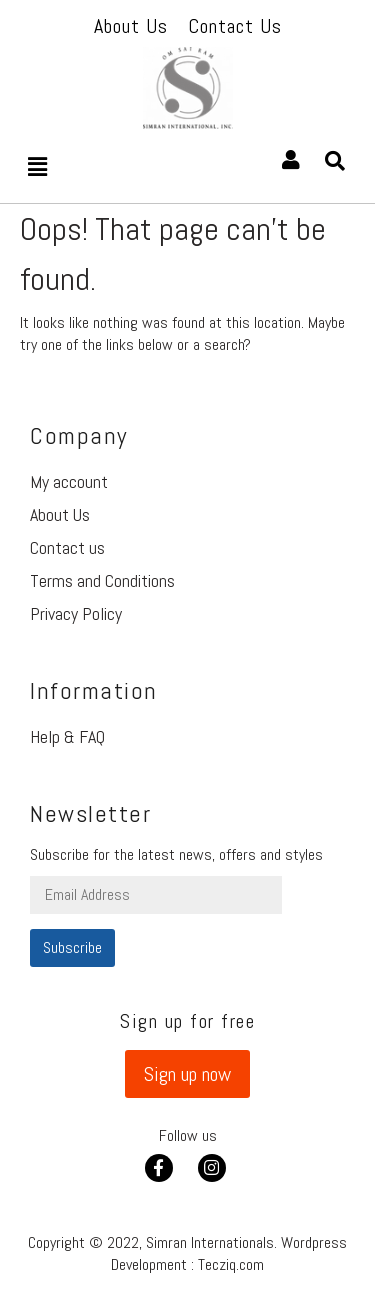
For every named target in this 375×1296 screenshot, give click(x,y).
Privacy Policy (76, 613)
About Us (60, 514)
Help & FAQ (67, 736)
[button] (187, 1074)
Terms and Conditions (102, 580)
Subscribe (72, 947)
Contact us (67, 547)
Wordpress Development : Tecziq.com (229, 1253)
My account (69, 481)
